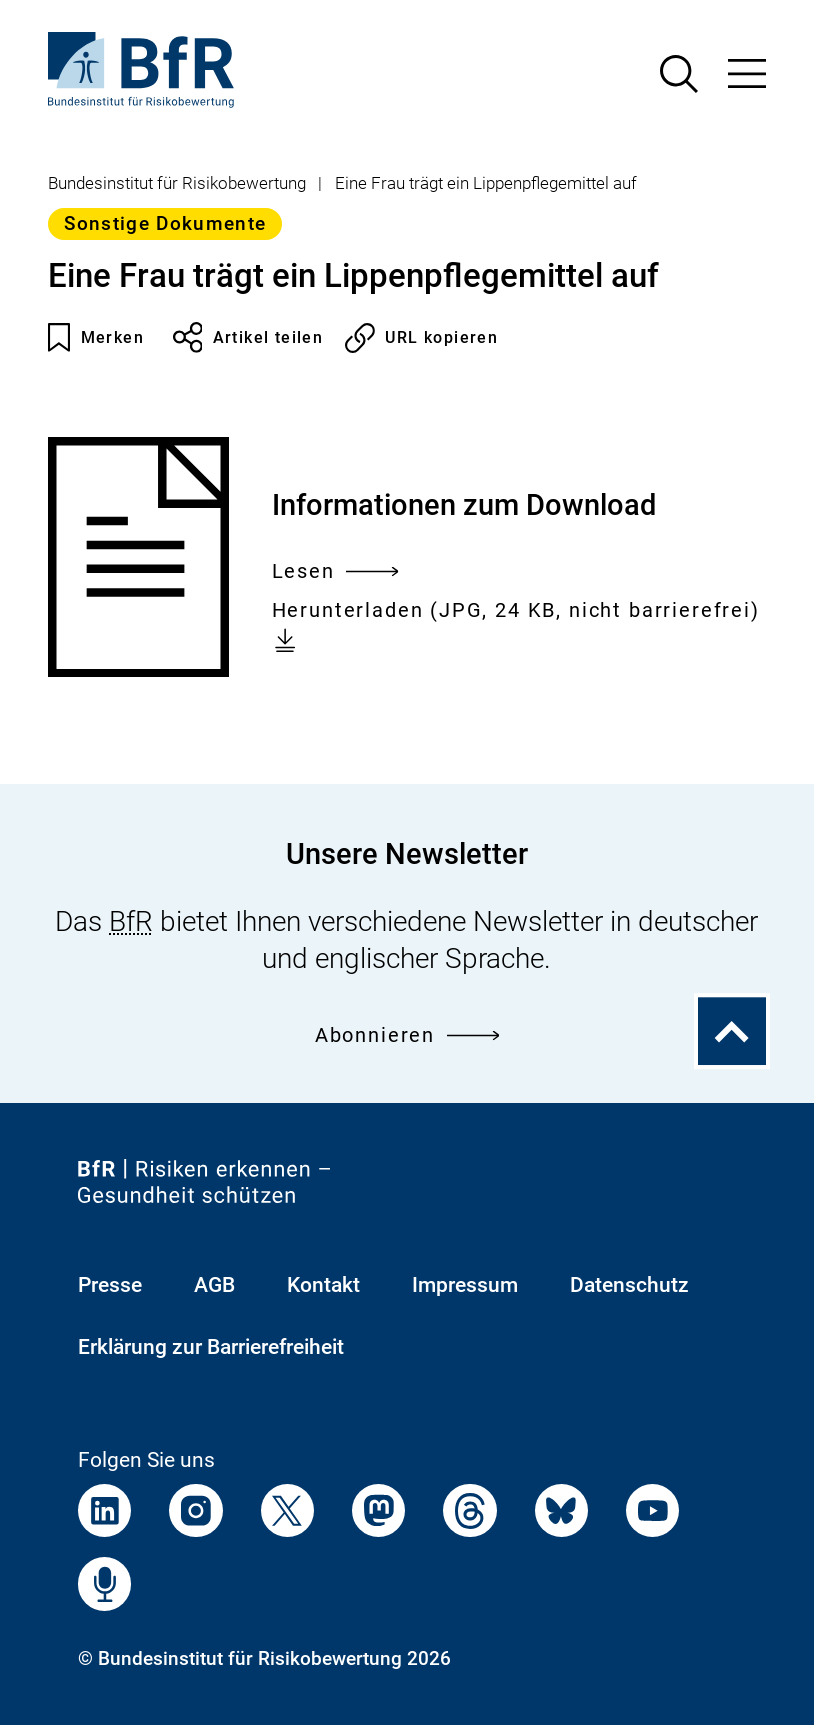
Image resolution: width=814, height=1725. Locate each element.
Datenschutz (629, 1284)
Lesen (335, 572)
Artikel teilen (248, 337)
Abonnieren (407, 1035)
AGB (214, 1284)
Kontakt (323, 1284)
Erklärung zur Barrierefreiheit (211, 1346)
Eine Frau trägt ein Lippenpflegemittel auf (486, 183)
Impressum (465, 1284)
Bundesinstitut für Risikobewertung (177, 183)
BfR (131, 921)
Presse (110, 1284)
